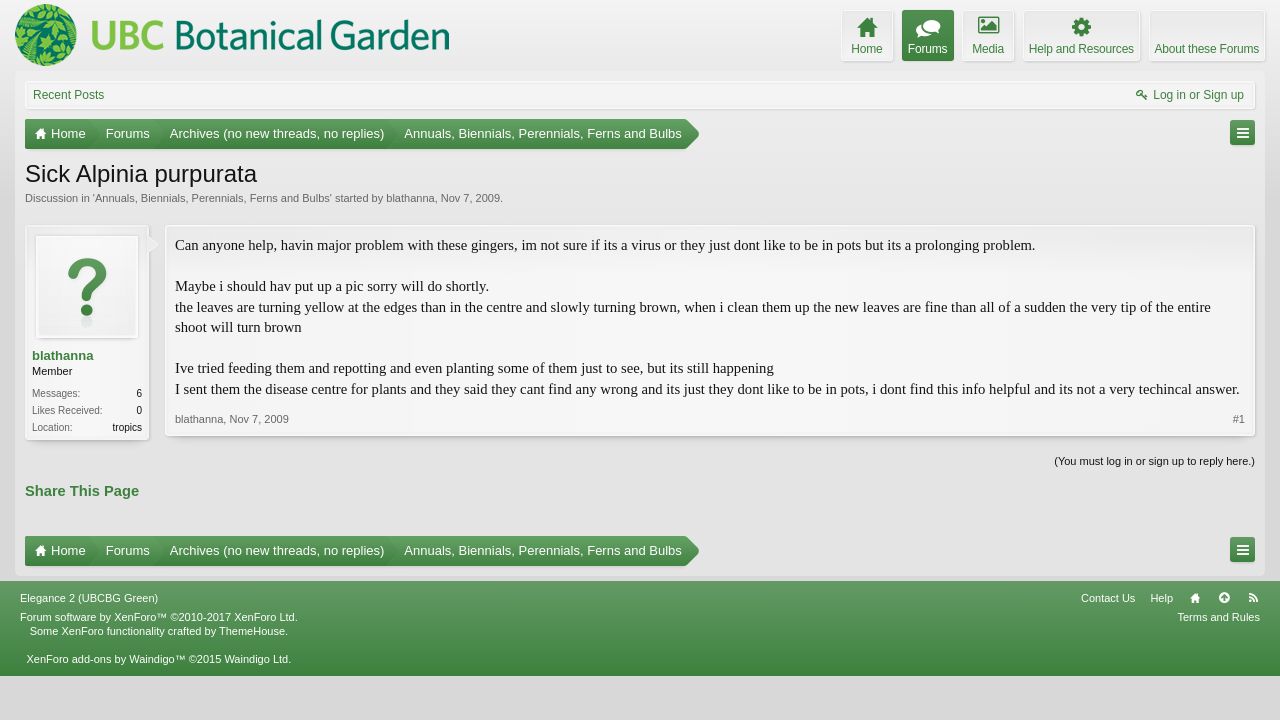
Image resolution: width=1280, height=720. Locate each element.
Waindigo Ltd (256, 659)
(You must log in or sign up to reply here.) (1154, 461)
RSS (1253, 598)
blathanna (410, 198)
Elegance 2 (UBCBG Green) (89, 598)
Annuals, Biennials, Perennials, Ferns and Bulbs (212, 198)
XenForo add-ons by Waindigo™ (105, 659)
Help (1161, 598)
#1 (1239, 419)
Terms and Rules (1218, 617)
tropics (127, 427)
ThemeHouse (252, 631)
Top (1224, 598)
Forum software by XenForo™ (159, 617)
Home (1195, 598)
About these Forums (1207, 49)
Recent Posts (68, 95)
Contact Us (1108, 598)
